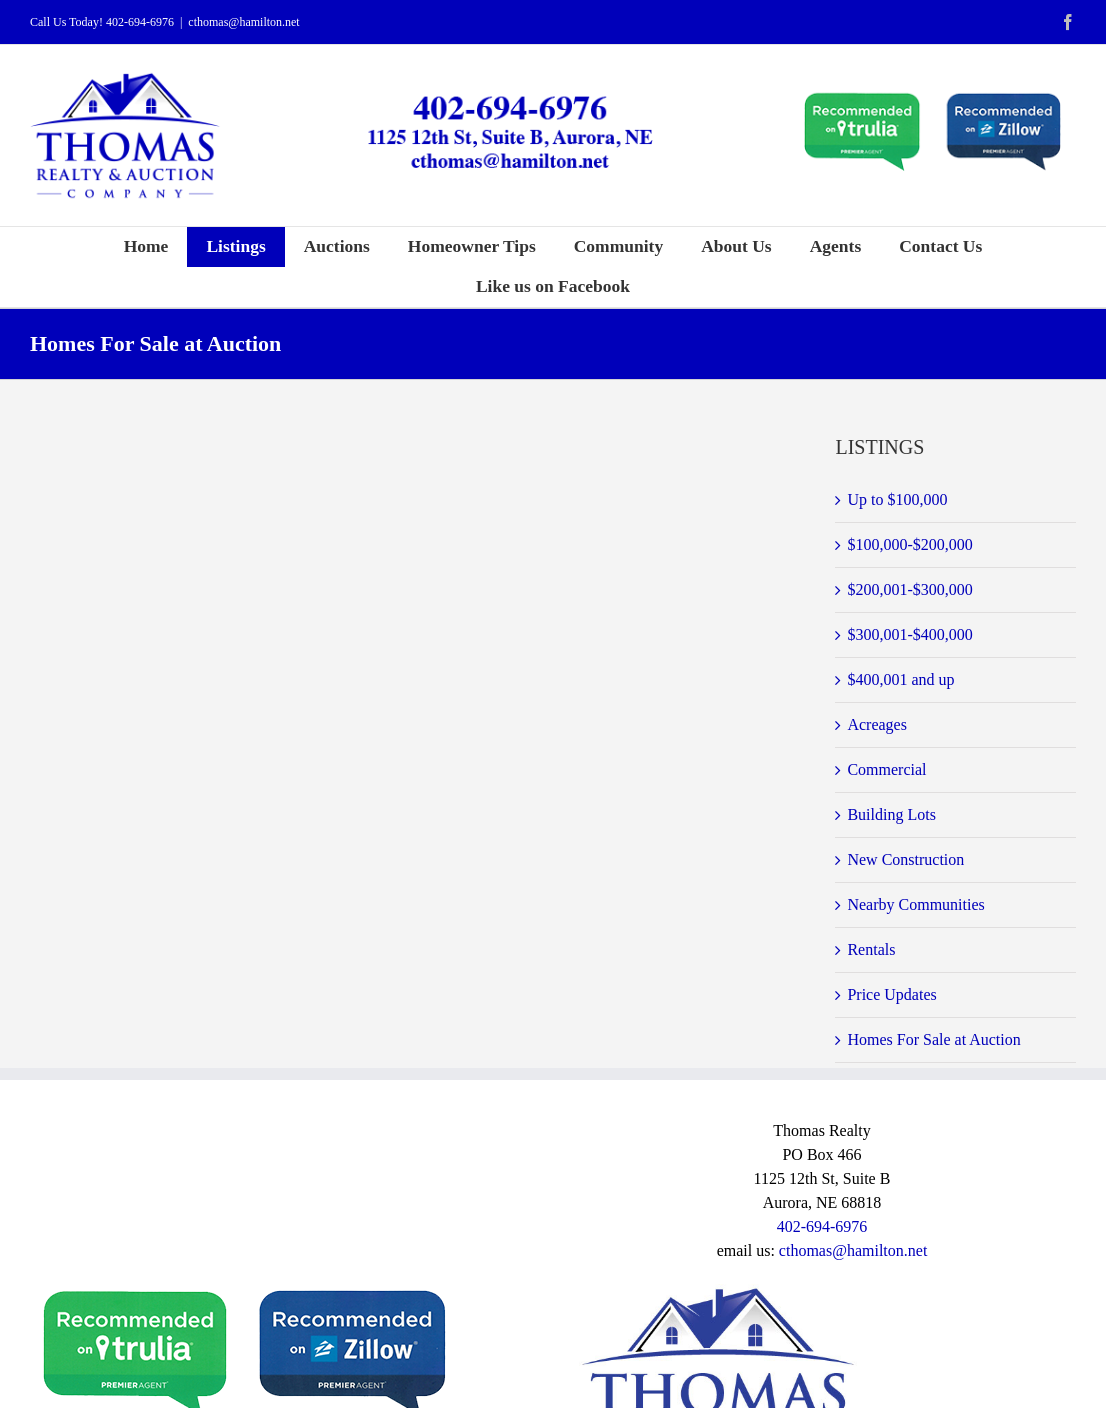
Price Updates (891, 994)
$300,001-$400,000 (909, 634)
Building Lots (891, 814)
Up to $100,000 (897, 499)
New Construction (905, 859)
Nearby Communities (915, 904)
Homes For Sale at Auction (933, 1039)
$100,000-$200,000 (909, 544)
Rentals (871, 949)
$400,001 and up (900, 679)
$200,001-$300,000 (909, 589)
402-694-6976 (140, 22)
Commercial (886, 769)
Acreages (877, 724)
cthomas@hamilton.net (243, 22)
